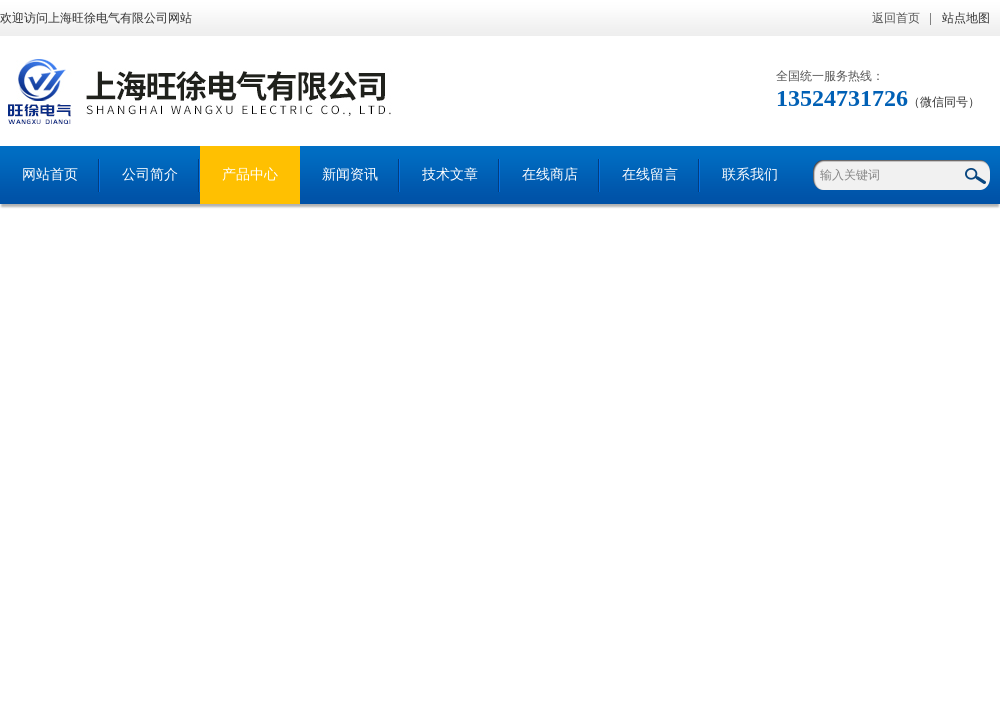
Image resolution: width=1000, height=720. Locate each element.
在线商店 (550, 174)
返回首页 (896, 18)
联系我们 (750, 174)
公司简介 (150, 174)
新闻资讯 (350, 174)
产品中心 (250, 174)
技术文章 (450, 174)
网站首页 (50, 174)
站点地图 (966, 18)
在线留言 (650, 174)
